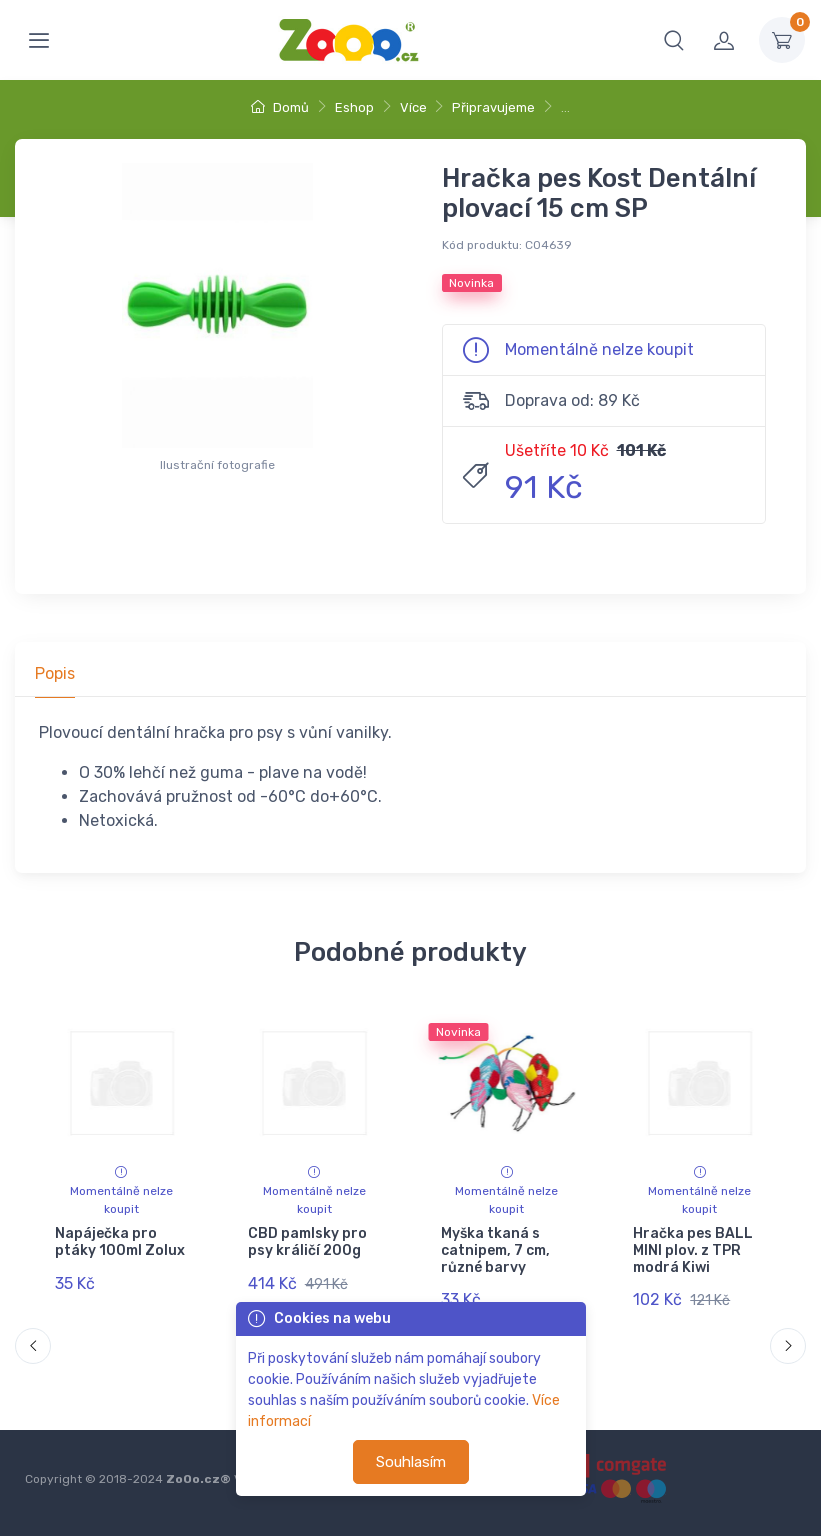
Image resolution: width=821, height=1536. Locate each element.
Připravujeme (493, 107)
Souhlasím (411, 1462)
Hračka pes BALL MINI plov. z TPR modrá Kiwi (693, 1250)
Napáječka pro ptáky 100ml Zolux (120, 1242)
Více (413, 107)
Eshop (354, 107)
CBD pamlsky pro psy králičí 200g (307, 1242)
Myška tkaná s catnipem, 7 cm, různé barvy (494, 1250)
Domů (280, 107)
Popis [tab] (55, 673)
